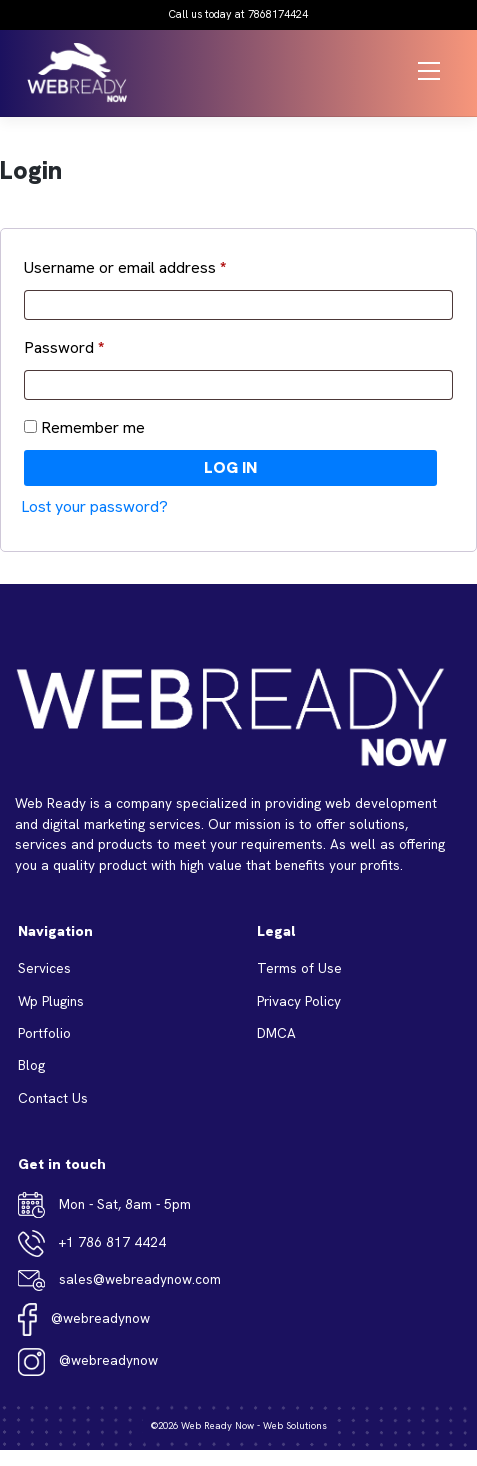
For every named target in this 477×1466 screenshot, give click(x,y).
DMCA (276, 1033)
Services (44, 968)
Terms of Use (299, 968)
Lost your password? (94, 506)
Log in (230, 467)
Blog (31, 1065)
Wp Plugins (51, 1001)
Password (64, 347)
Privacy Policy (299, 1001)
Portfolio (44, 1033)
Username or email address (125, 267)
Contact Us (53, 1098)
